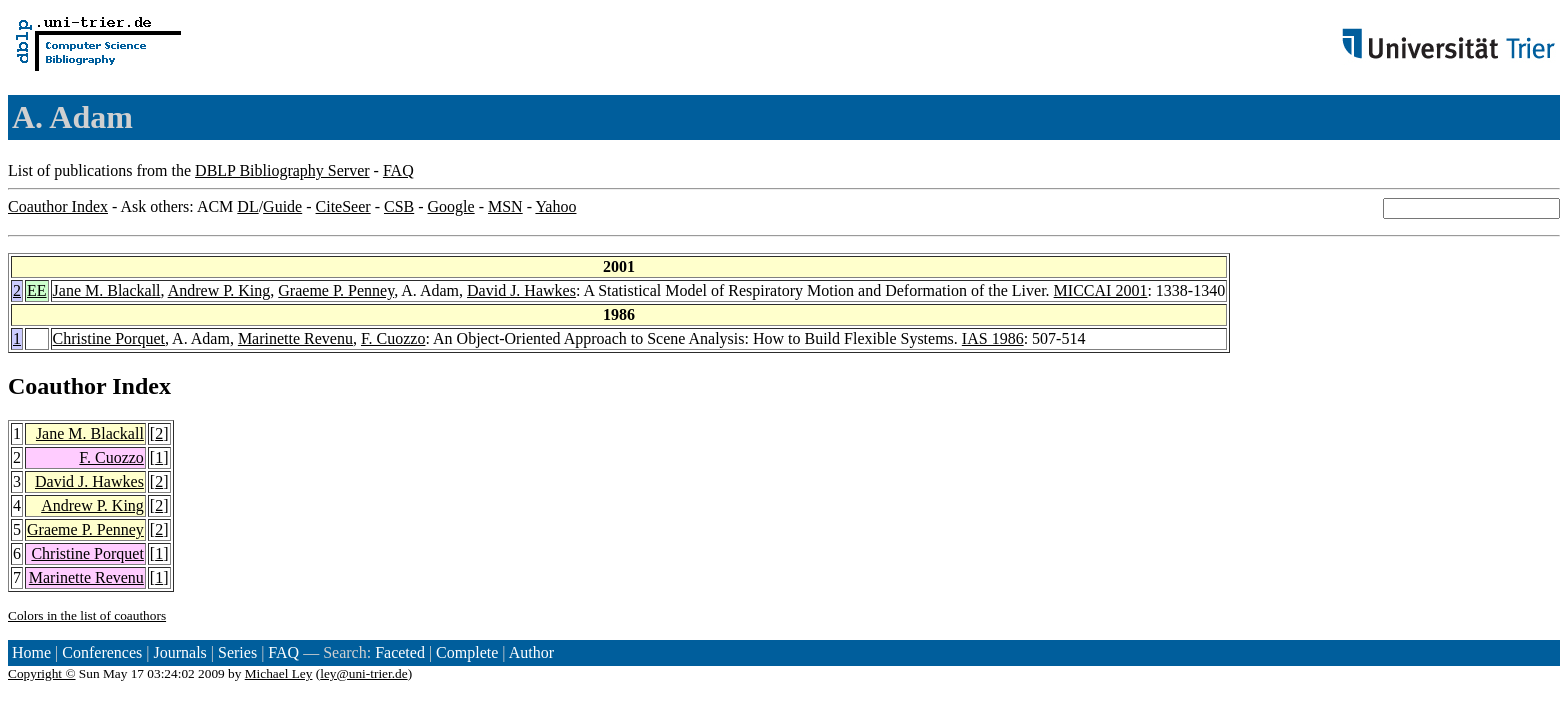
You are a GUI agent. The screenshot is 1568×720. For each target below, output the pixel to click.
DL (247, 206)
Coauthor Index (58, 206)
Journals (179, 652)
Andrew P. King (219, 290)
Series (237, 652)
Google (451, 206)
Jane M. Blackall (107, 290)
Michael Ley (279, 673)
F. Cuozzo (393, 338)
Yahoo (555, 206)
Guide (282, 206)
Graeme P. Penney (336, 290)
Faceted (400, 652)
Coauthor (57, 386)
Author (531, 652)
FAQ (398, 170)
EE (37, 290)
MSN (505, 206)
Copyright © (42, 673)
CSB (399, 206)
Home (31, 652)
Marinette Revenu (295, 338)
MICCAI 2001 (1101, 290)
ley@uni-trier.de (363, 673)
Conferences (102, 652)
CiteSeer (343, 206)
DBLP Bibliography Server (282, 170)
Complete (467, 652)
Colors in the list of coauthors (87, 615)
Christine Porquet (109, 338)
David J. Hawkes (521, 290)
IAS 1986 (993, 338)
